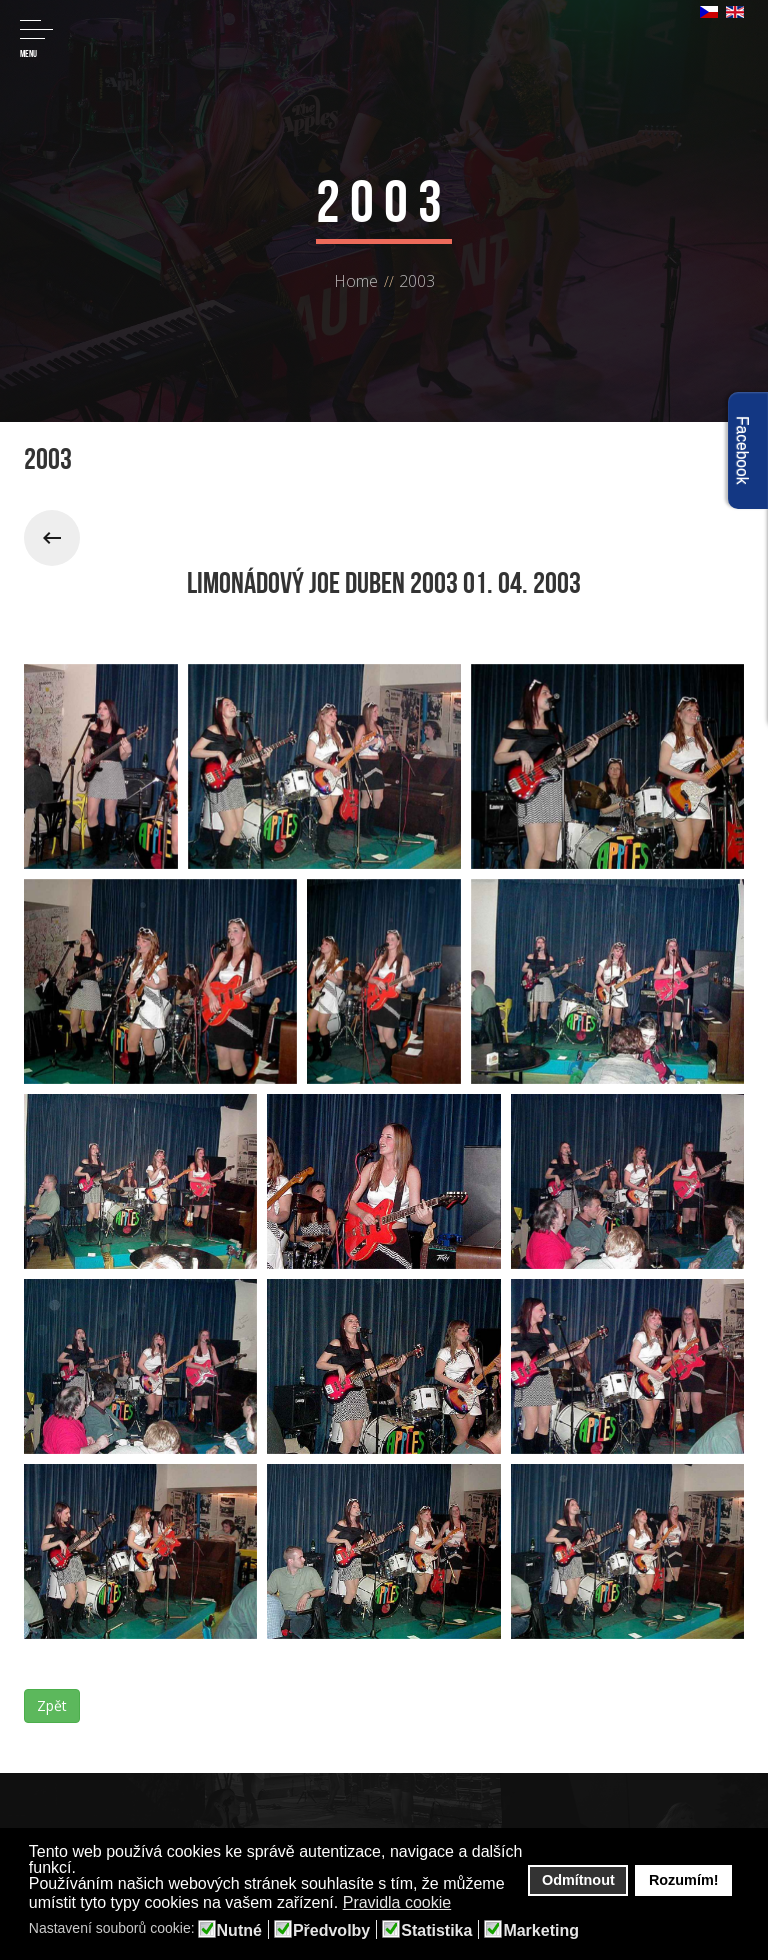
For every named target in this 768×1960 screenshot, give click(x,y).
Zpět (52, 1705)
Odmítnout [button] (578, 1880)
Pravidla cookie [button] (397, 1902)
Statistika (436, 1931)
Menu (36, 39)
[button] (464, 1904)
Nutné (239, 1931)
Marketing (541, 1931)
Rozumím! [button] (684, 1880)
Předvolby (331, 1931)
